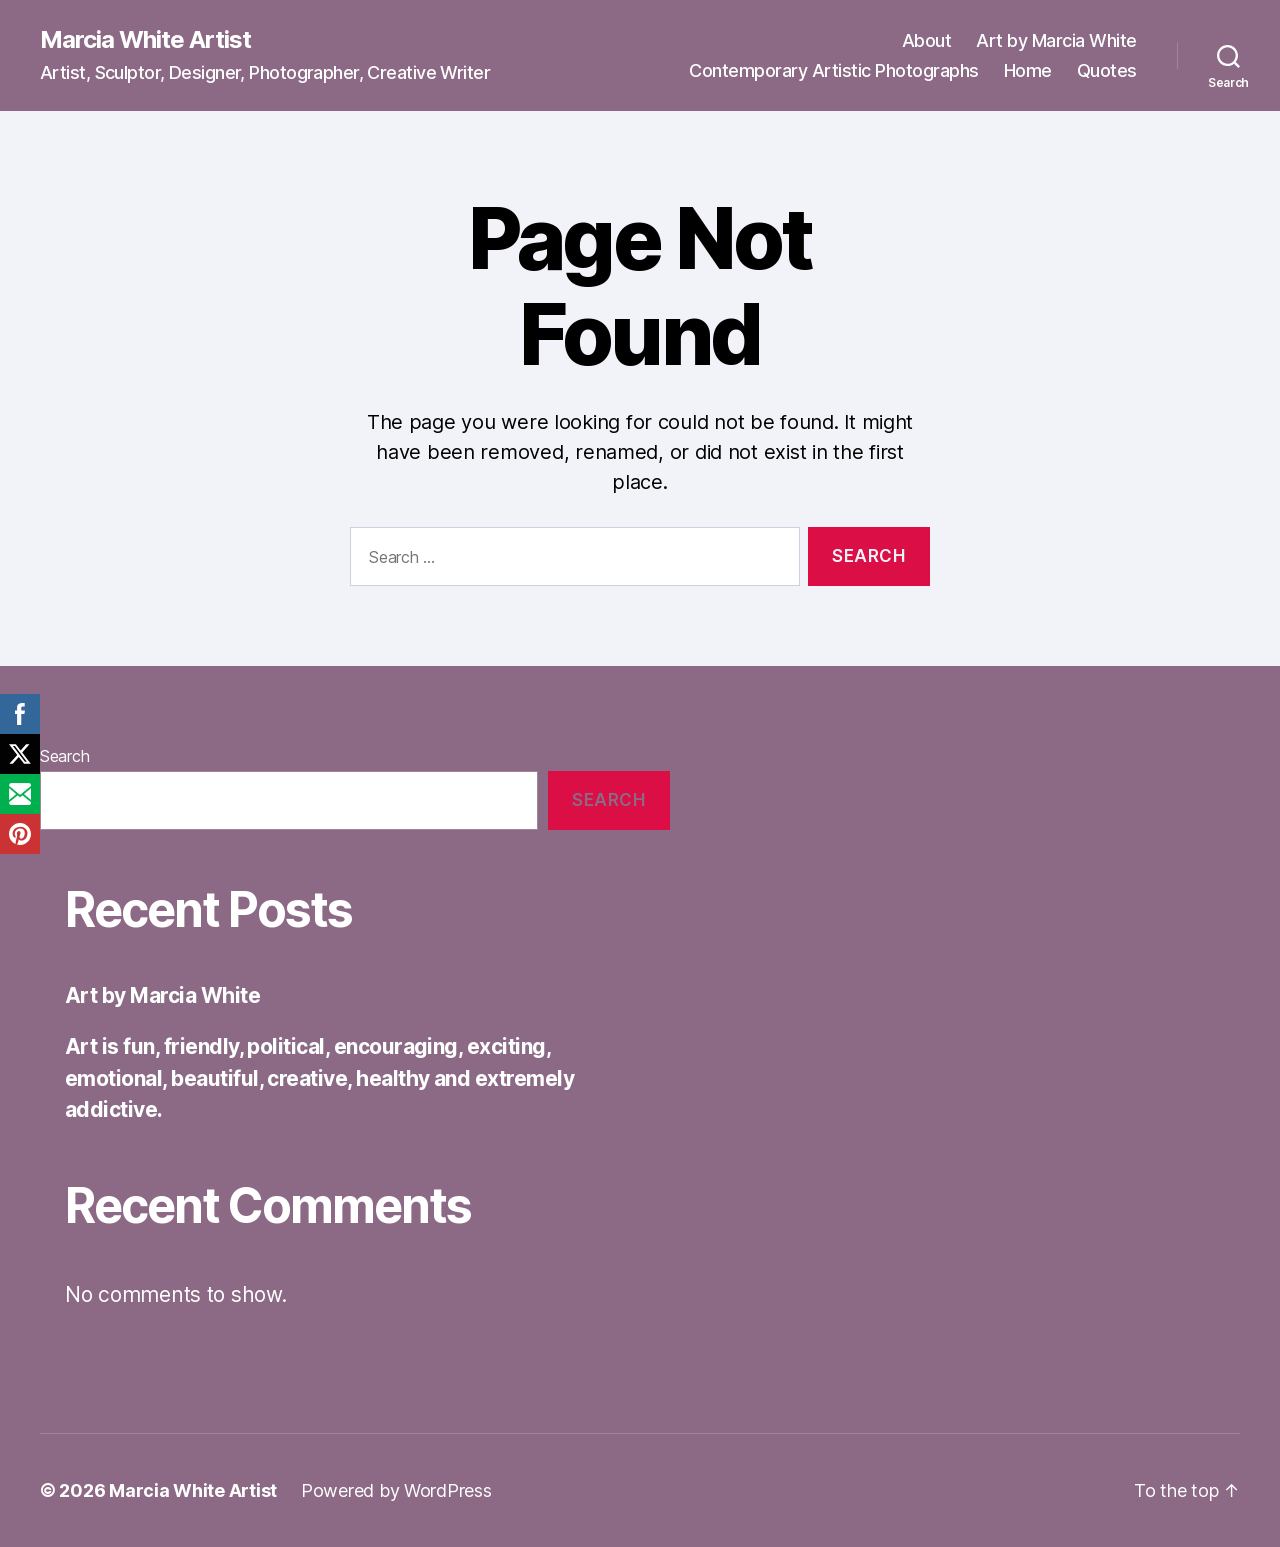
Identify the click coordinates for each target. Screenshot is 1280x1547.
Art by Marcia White (1056, 40)
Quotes (1107, 70)
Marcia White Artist (145, 40)
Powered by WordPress (396, 1490)
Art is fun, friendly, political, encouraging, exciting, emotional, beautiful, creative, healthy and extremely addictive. (319, 1078)
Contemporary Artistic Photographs (834, 70)
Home (1028, 70)
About (927, 40)
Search (64, 756)
